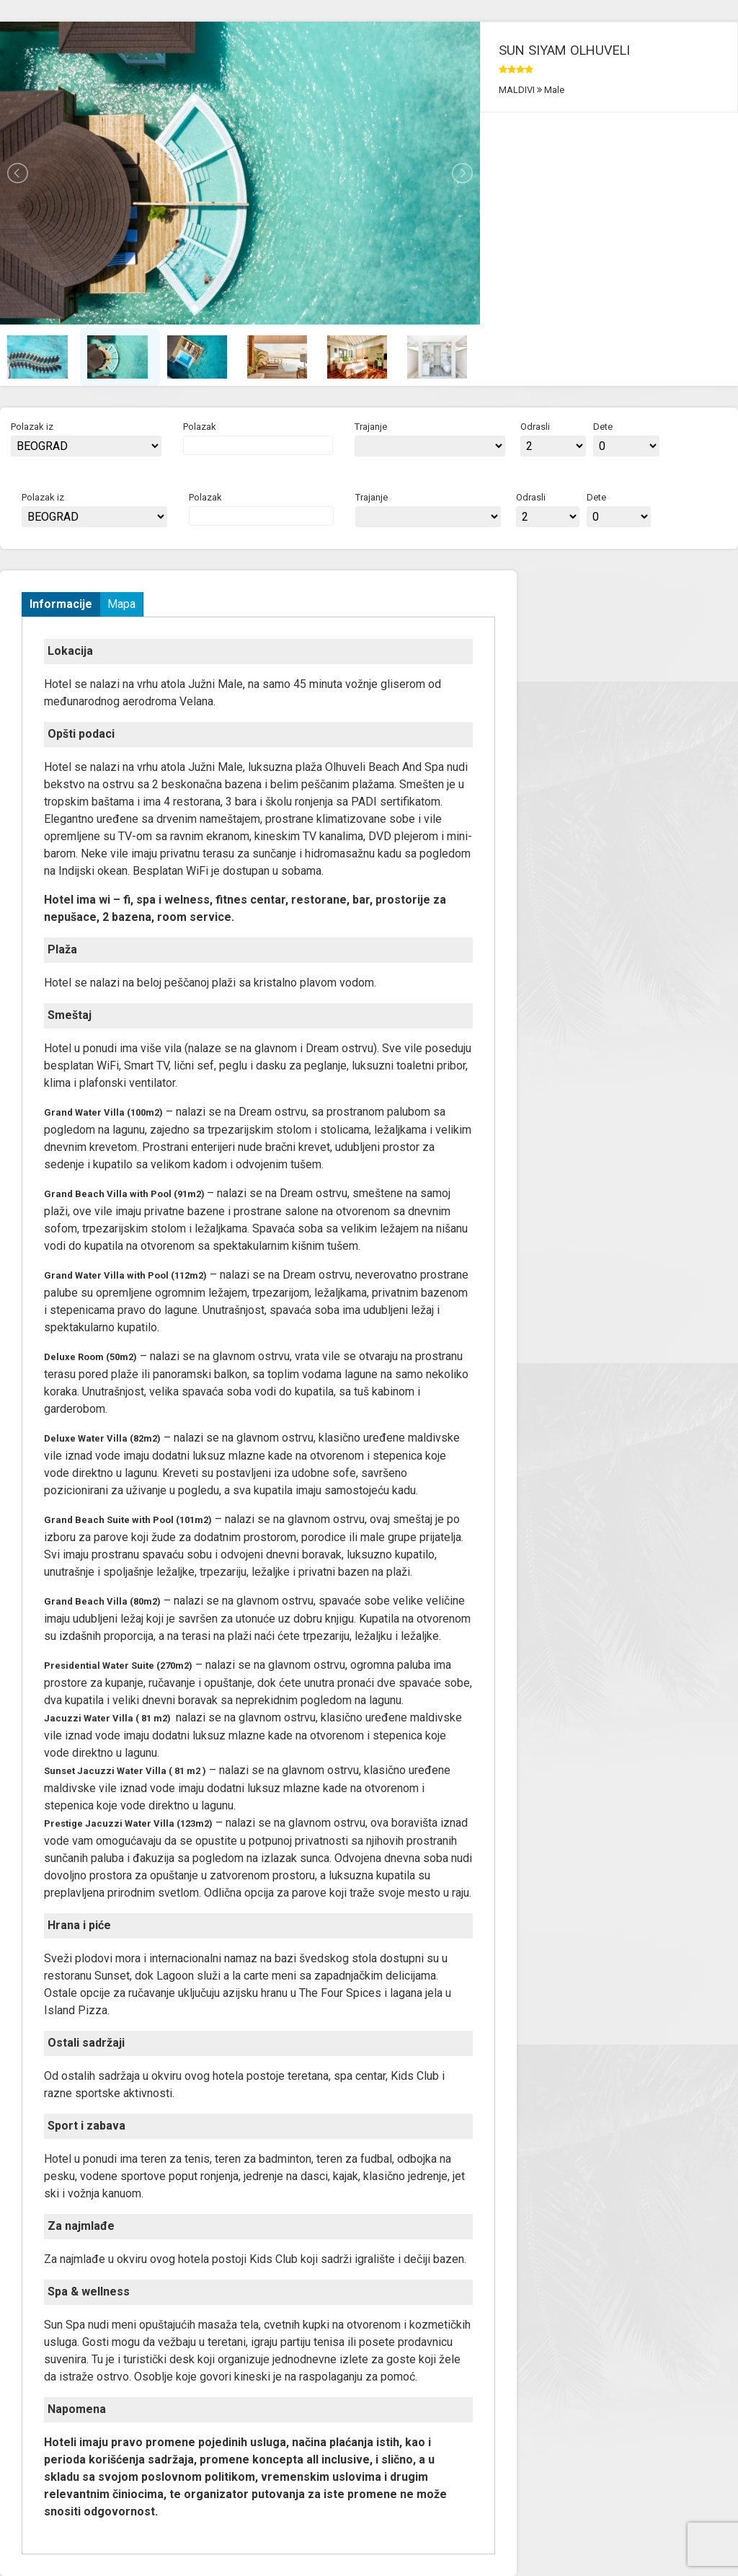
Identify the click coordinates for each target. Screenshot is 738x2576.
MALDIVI (518, 89)
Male (553, 89)
